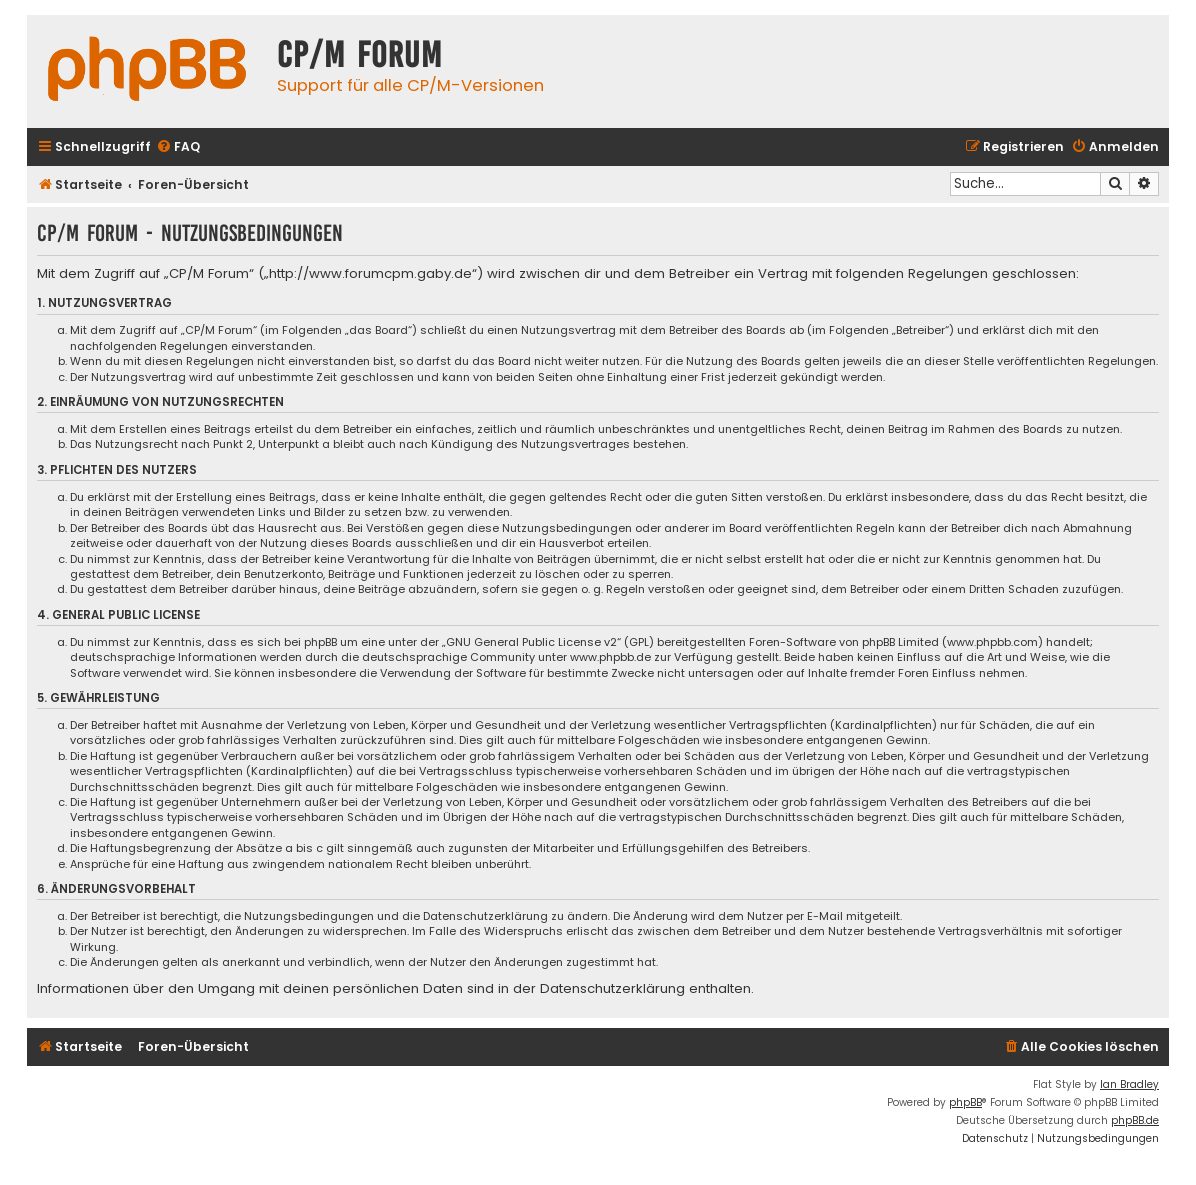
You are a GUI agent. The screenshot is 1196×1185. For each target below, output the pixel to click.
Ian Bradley (1129, 1084)
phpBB (965, 1102)
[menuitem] (178, 147)
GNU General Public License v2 (531, 642)
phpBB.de (1135, 1120)
